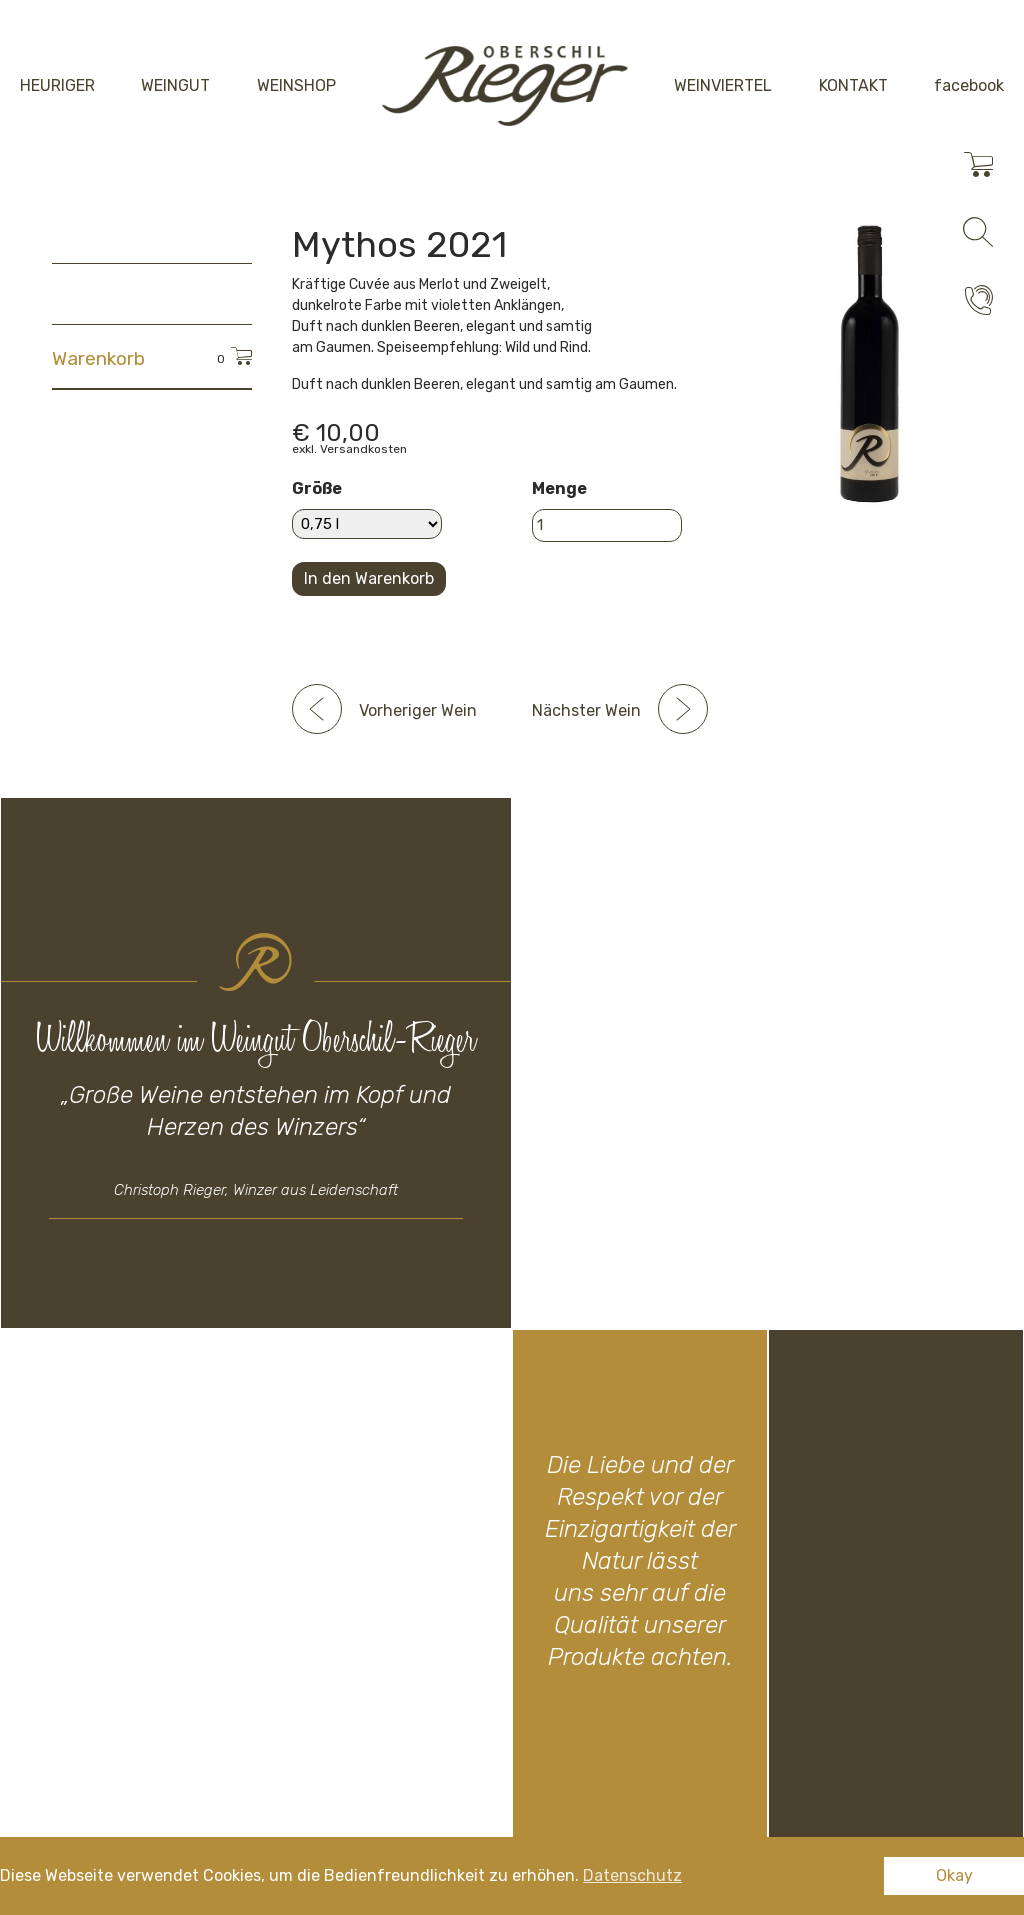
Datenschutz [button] (632, 1875)
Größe (317, 488)
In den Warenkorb (369, 578)
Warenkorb (98, 358)
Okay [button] (954, 1875)
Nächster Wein (586, 710)
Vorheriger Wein (418, 710)
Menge (559, 488)
